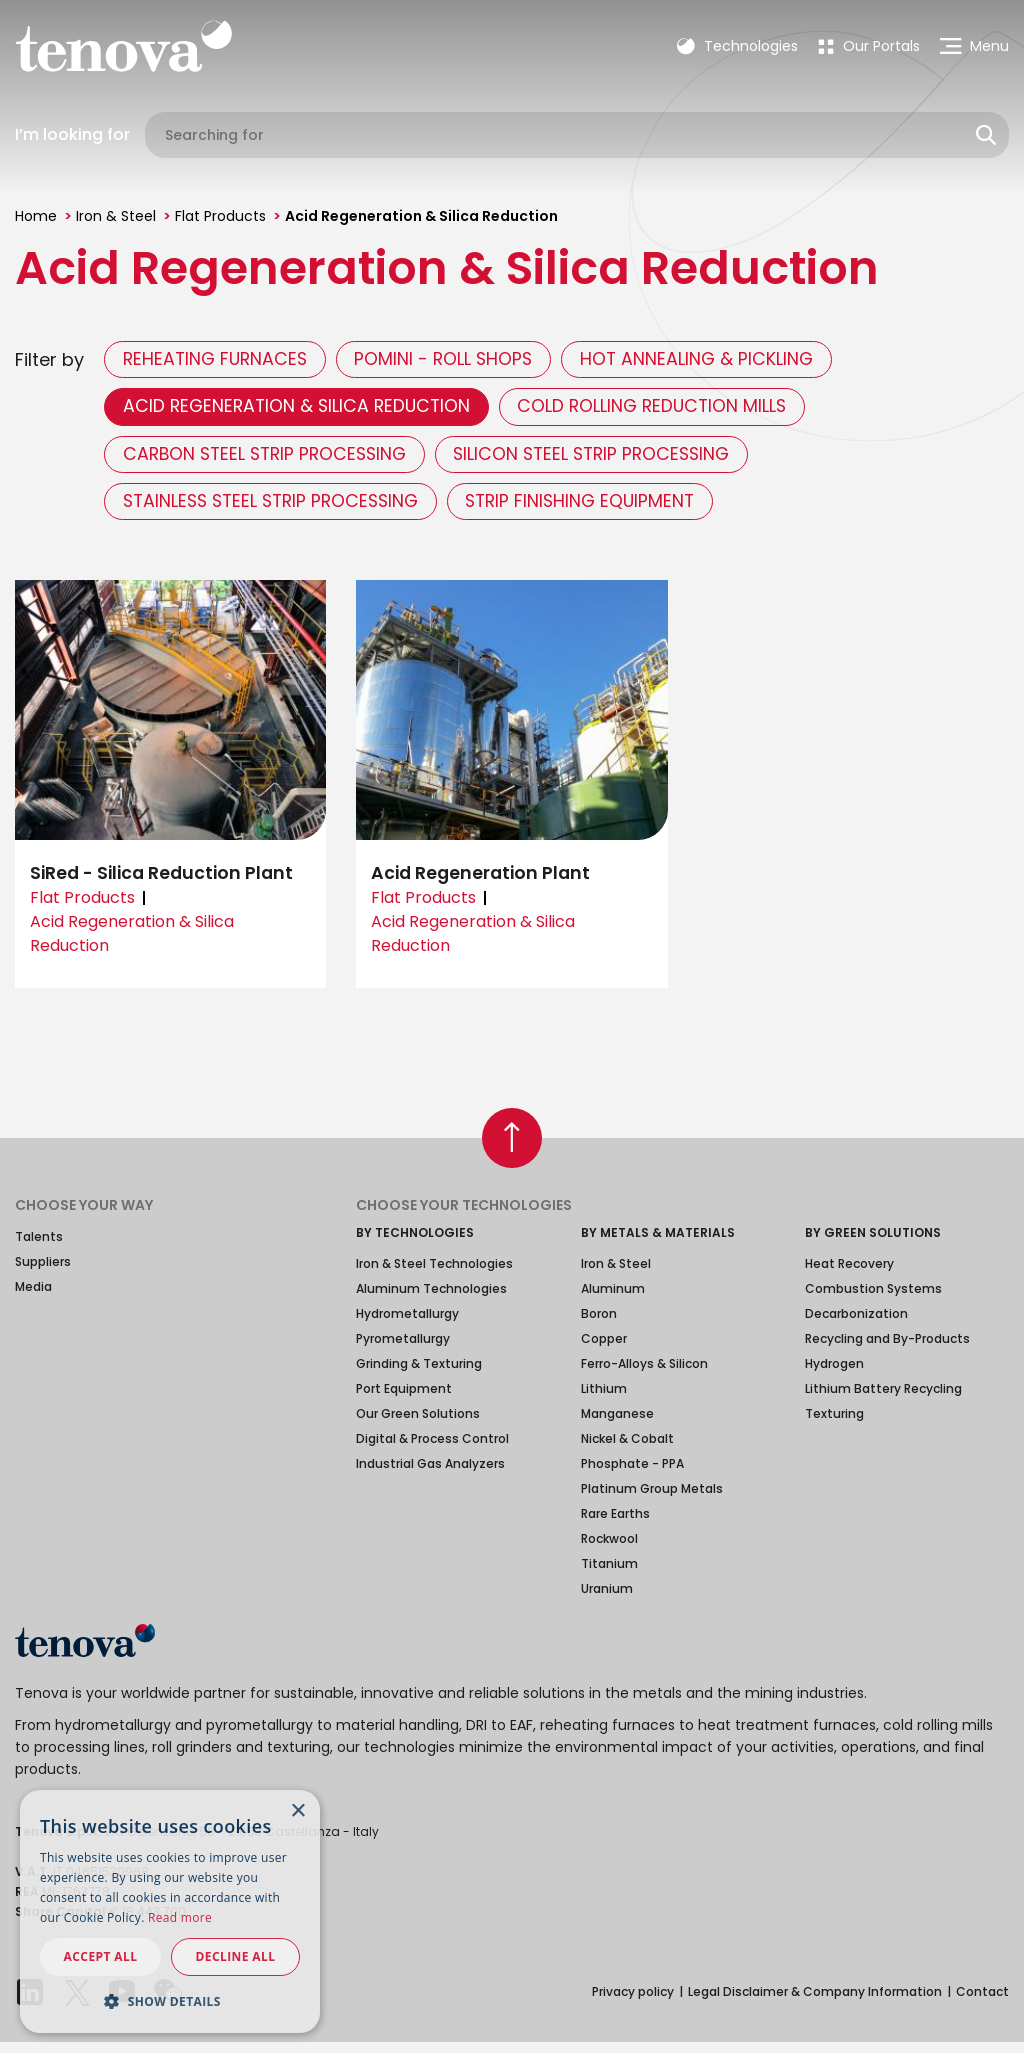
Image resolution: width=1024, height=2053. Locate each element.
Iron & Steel (116, 216)
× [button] (297, 1811)
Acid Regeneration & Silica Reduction (302, 410)
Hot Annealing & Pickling (718, 360)
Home (36, 216)
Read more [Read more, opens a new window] (180, 1917)
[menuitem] (869, 46)
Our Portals (869, 46)
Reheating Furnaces (220, 360)
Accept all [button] (101, 1956)
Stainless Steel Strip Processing (279, 510)
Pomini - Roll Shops (457, 360)
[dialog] (170, 1911)
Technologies (737, 46)
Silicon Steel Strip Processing (614, 460)
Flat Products (220, 216)
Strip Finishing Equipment (603, 510)
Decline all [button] (236, 1956)
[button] (170, 2001)
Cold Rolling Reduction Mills (669, 410)
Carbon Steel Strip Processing (272, 460)
